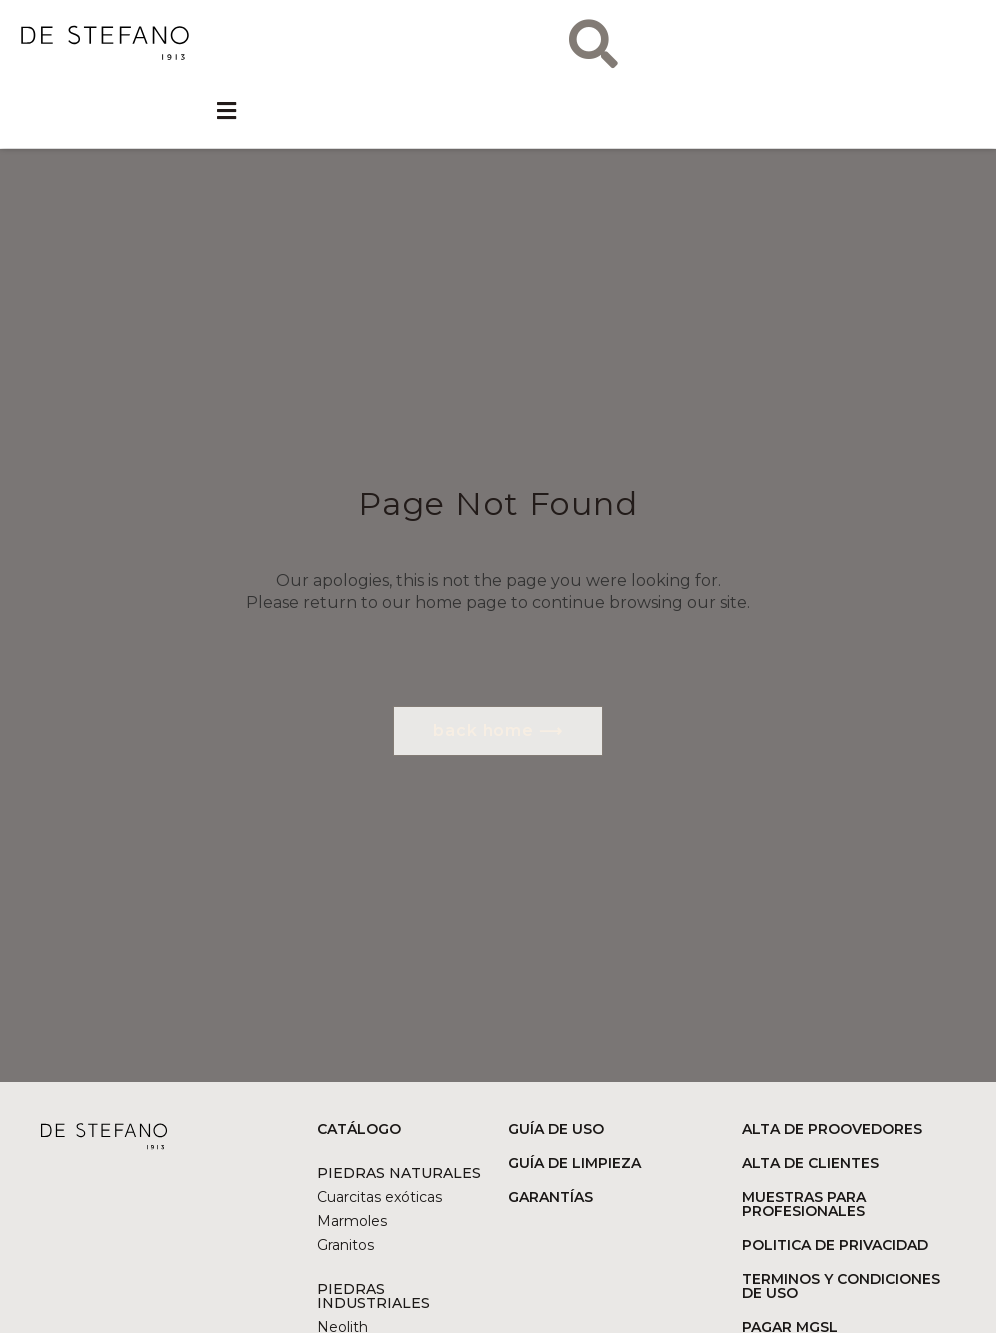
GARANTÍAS (550, 1197)
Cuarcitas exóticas (379, 1197)
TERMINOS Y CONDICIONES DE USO (841, 1286)
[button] (226, 112)
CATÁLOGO (359, 1129)
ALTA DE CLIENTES (810, 1163)
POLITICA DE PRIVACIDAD (835, 1245)
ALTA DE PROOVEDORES (832, 1129)
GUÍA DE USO (556, 1129)
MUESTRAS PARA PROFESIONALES (804, 1204)
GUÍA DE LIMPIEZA (574, 1163)
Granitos (345, 1245)
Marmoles (352, 1221)
